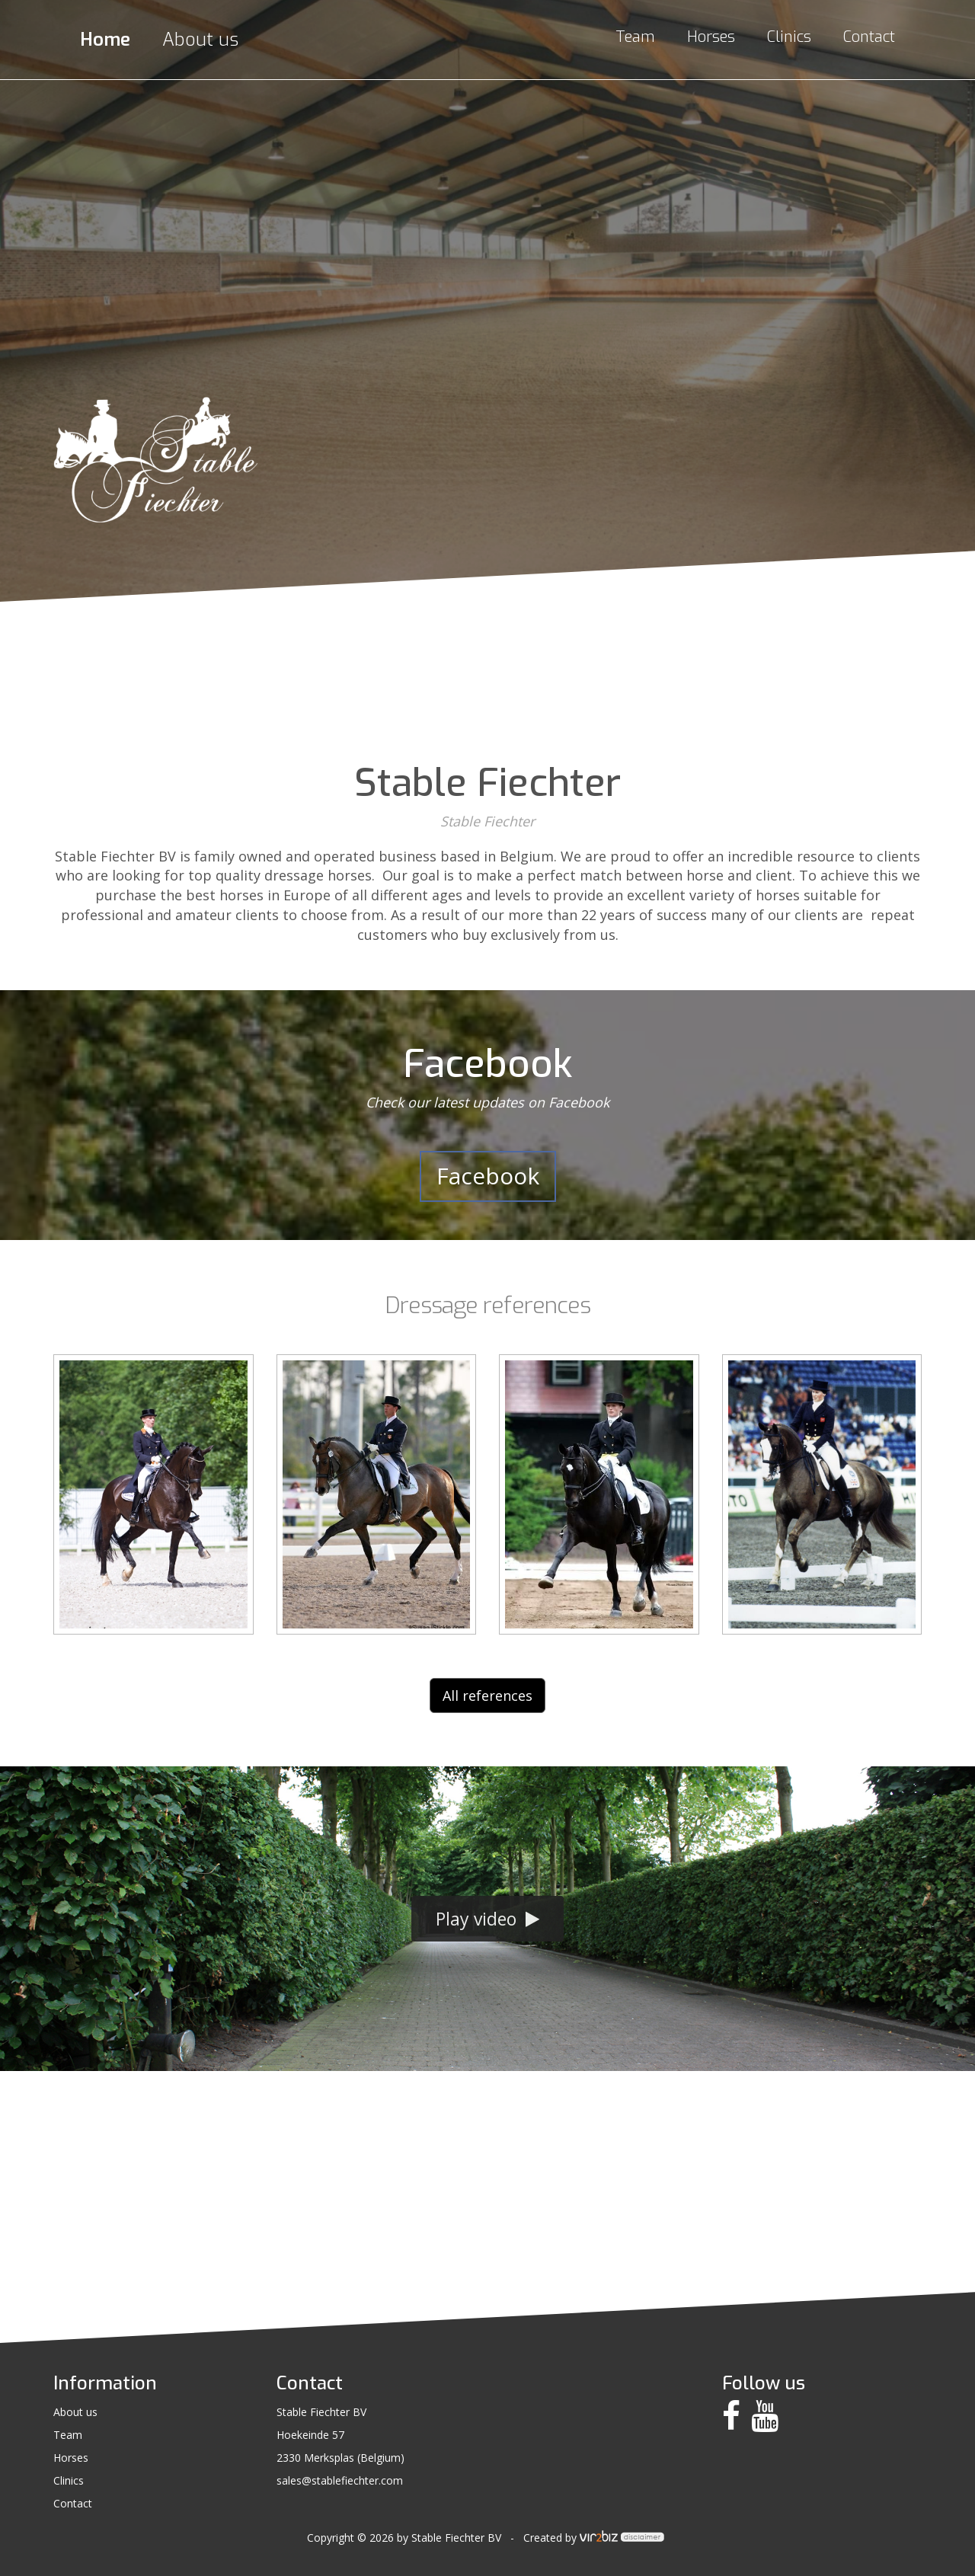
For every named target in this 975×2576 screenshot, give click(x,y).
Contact (869, 37)
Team (635, 37)
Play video (487, 1918)
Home (105, 39)
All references (487, 1695)
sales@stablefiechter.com (340, 2480)
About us (200, 39)
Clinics (789, 37)
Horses (711, 37)
